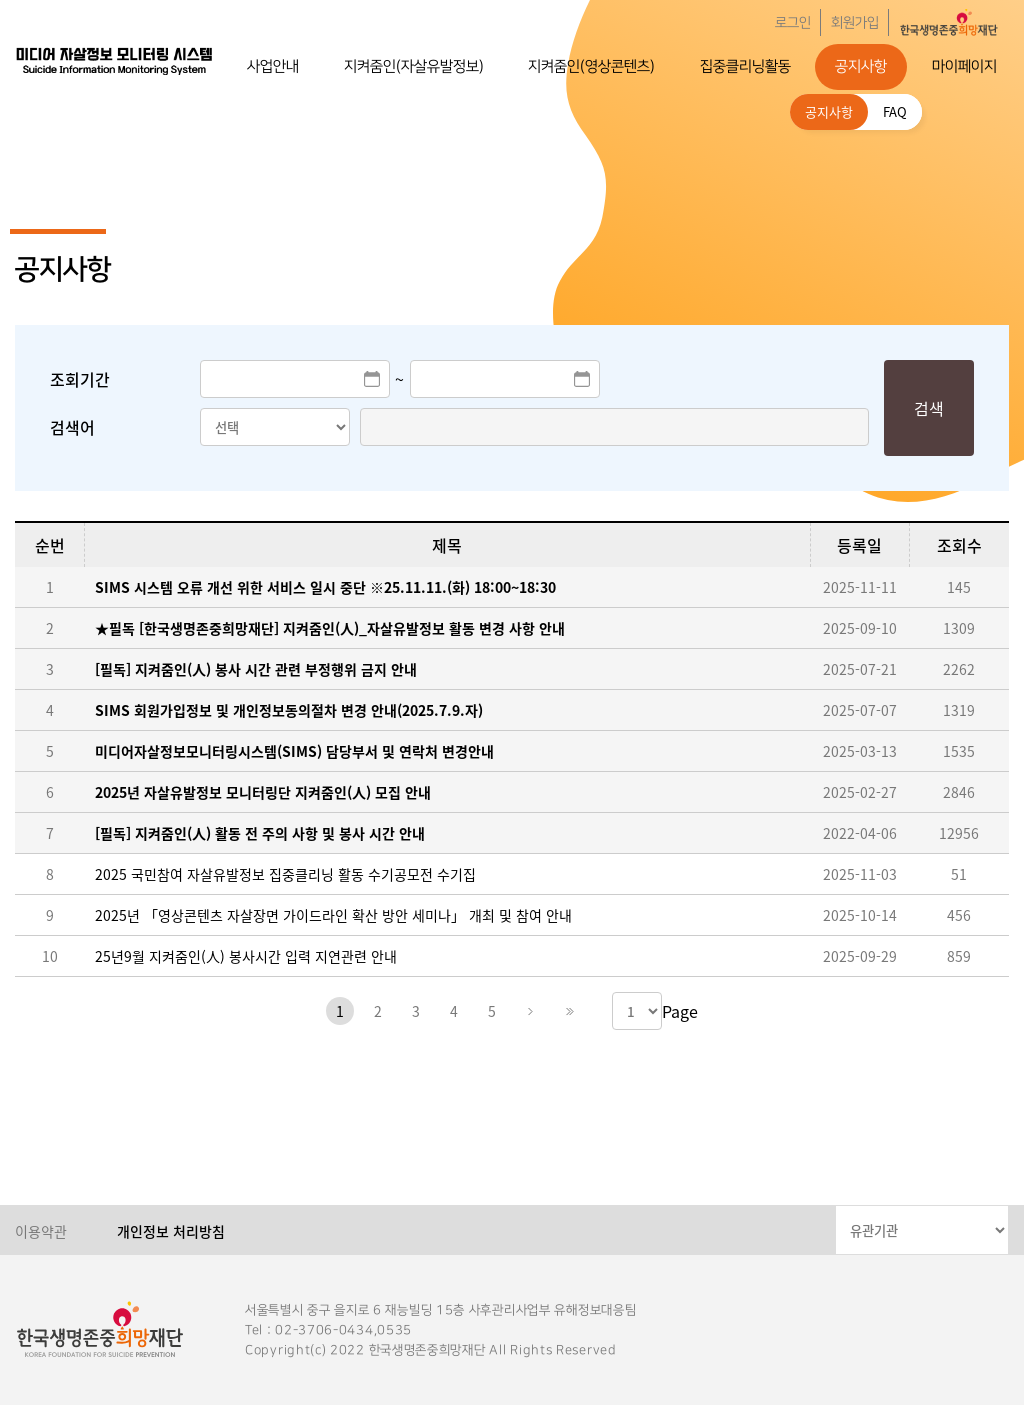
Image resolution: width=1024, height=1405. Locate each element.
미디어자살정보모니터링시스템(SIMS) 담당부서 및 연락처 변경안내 (294, 751)
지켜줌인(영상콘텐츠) (591, 66)
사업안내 (273, 66)
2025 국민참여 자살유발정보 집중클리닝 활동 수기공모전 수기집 (285, 874)
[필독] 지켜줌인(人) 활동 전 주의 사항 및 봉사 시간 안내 (260, 833)
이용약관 (41, 1231)
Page (680, 1011)
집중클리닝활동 (745, 66)
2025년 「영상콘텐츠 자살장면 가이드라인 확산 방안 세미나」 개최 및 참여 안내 (333, 915)
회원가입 (855, 23)
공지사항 (861, 66)
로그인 (793, 23)
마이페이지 (964, 66)
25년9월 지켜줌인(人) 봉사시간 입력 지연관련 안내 (246, 956)
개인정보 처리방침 (171, 1231)
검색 (929, 408)
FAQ (895, 111)
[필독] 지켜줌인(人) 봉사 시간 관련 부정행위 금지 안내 (256, 669)
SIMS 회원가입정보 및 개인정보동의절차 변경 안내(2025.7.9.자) (289, 710)
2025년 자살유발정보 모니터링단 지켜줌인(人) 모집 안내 (263, 792)
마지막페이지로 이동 (568, 1011)
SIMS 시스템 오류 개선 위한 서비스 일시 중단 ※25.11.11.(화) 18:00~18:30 (325, 587)
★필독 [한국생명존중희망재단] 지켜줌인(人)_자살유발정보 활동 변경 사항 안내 (330, 628)
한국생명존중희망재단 (115, 60)
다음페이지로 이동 (530, 1011)
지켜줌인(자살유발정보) (414, 66)
